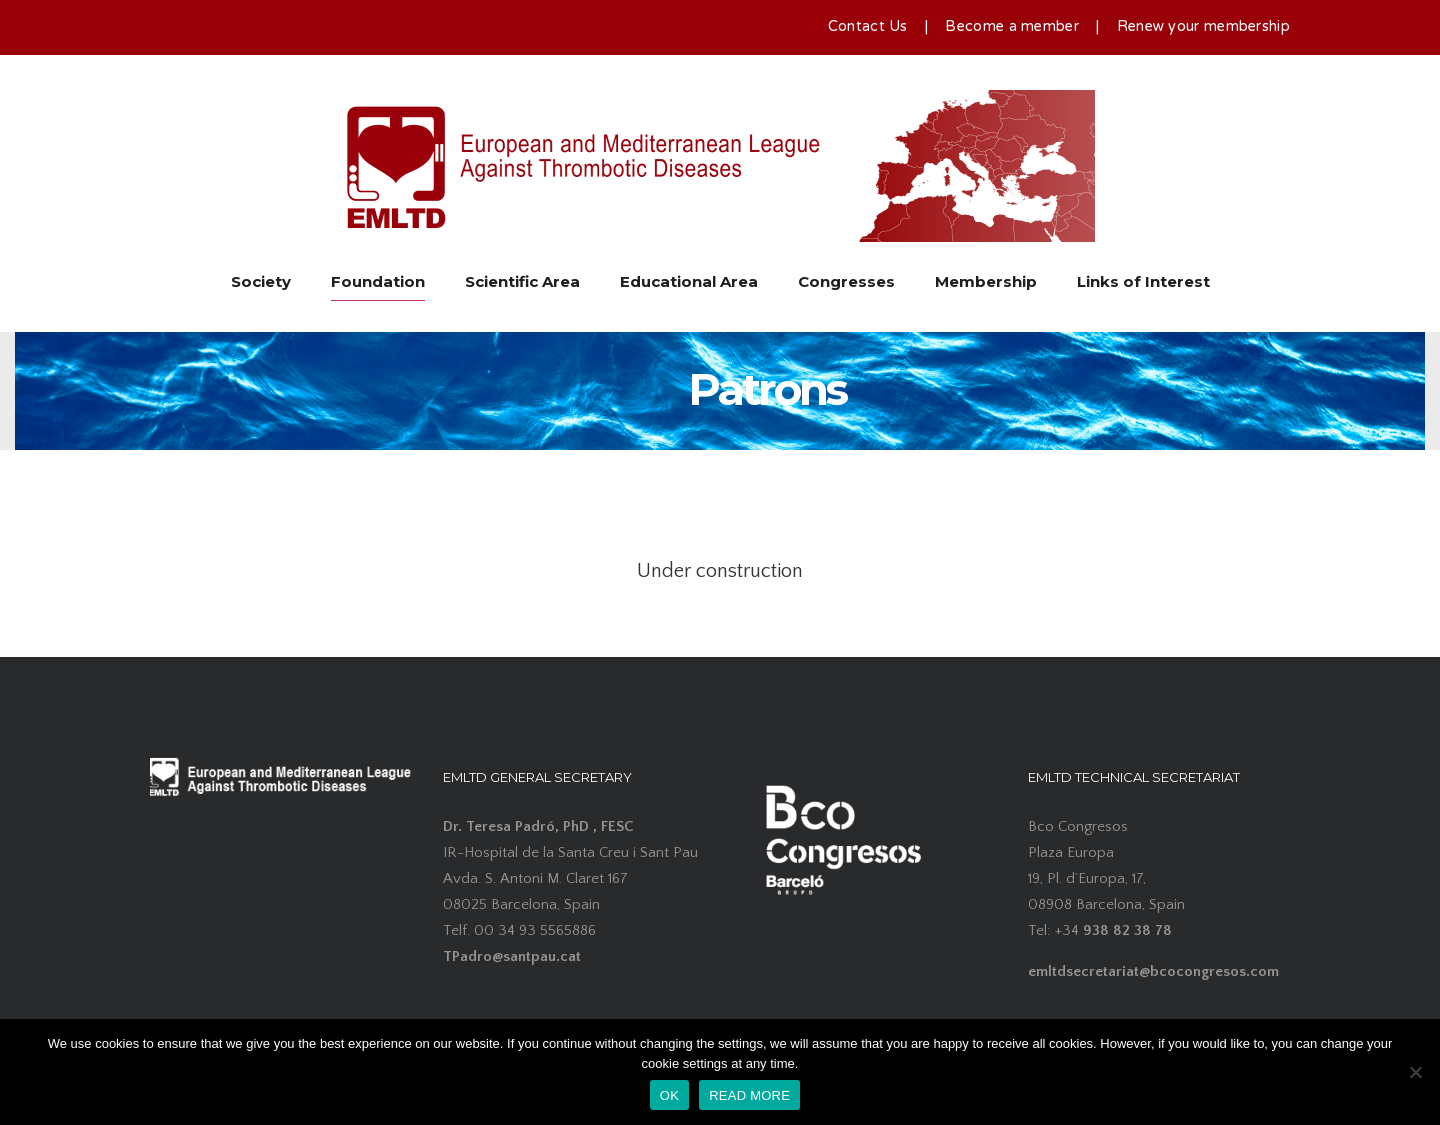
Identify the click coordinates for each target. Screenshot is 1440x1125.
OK (669, 1095)
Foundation (378, 281)
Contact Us (868, 27)
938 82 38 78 (1127, 930)
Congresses (846, 281)
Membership (986, 281)
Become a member (1012, 27)
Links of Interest (1143, 281)
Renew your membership (1203, 27)
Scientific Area (522, 281)
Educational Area (689, 281)
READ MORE (749, 1095)
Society (261, 281)
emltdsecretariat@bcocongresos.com (1153, 971)
